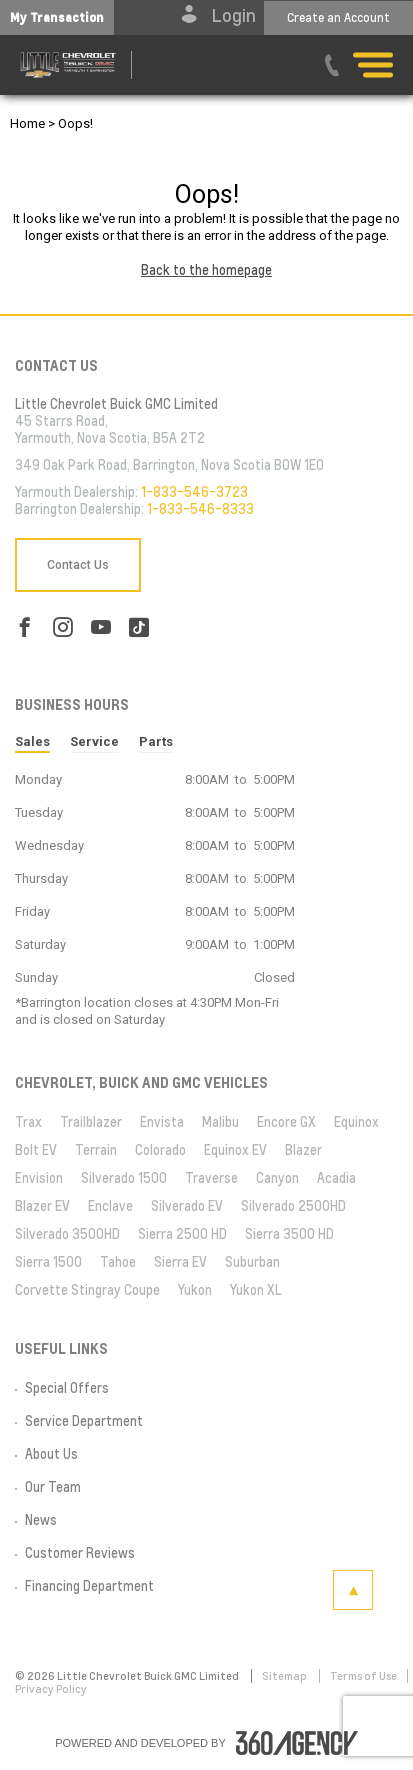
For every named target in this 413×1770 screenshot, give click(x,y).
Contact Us (78, 565)
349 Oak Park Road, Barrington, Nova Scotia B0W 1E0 (169, 465)
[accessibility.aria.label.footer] (297, 1743)
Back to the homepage (206, 270)
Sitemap (285, 1676)
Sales (32, 741)
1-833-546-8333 (200, 509)
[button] (57, 17)
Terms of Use (363, 1676)
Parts (156, 741)
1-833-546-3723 (194, 492)
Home (27, 123)
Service (94, 741)
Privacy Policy (51, 1689)
